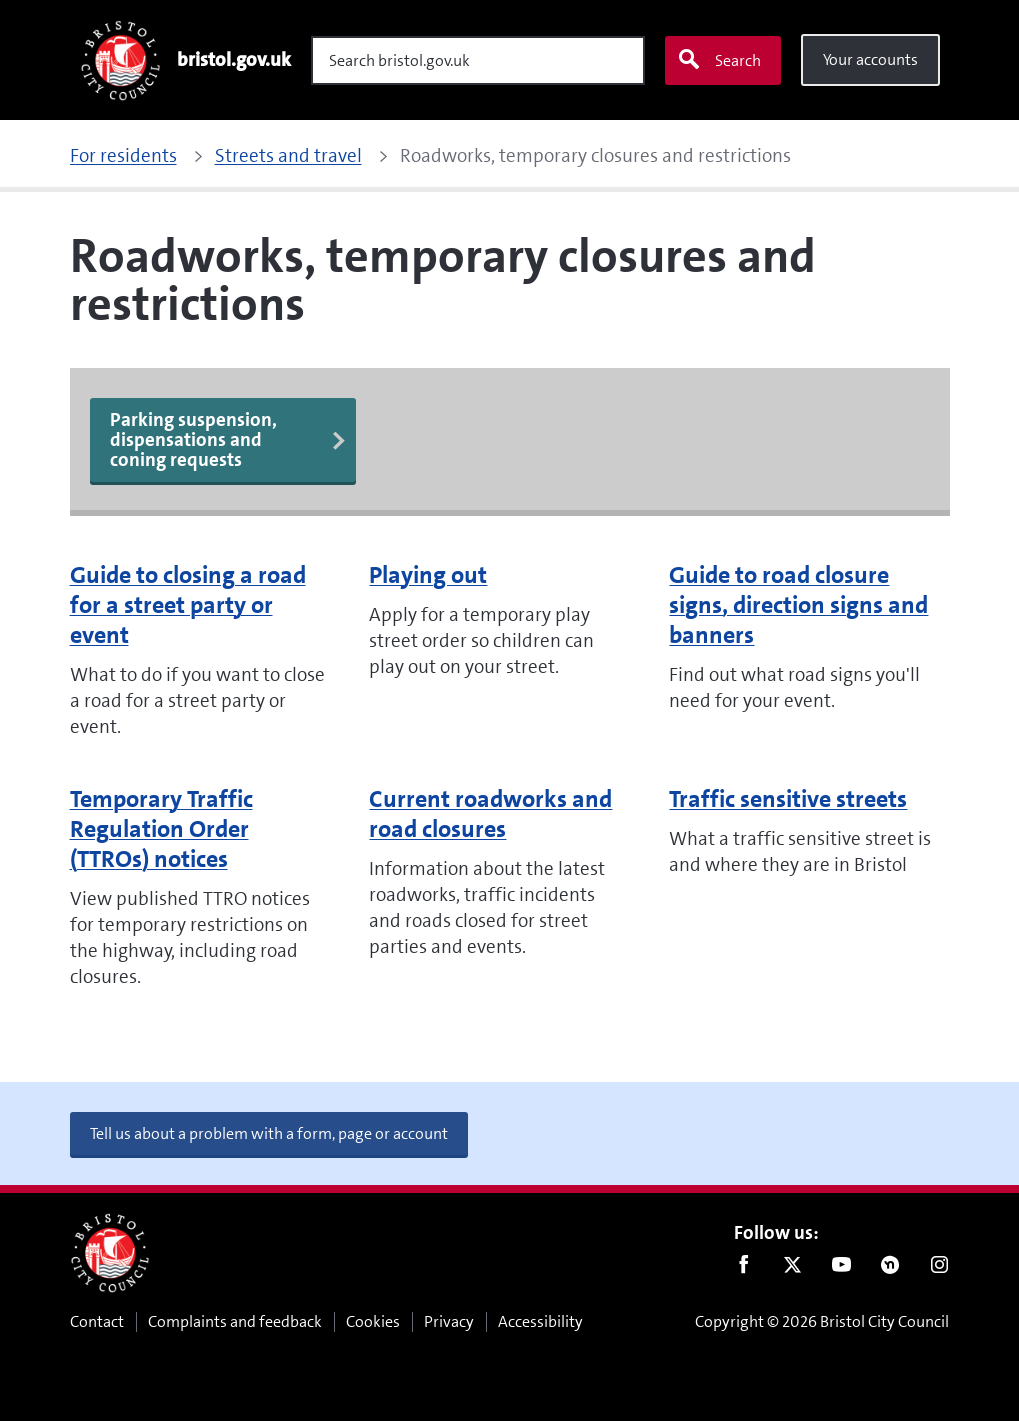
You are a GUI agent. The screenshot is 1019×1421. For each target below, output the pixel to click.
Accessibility (540, 1321)
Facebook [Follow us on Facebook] (743, 1269)
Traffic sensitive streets (788, 799)
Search (719, 60)
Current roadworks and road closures (490, 814)
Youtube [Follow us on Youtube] (841, 1269)
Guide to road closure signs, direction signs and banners (798, 605)
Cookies (373, 1321)
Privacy (449, 1321)
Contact (97, 1321)
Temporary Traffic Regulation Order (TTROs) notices (161, 829)
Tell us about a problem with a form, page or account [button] (269, 1133)
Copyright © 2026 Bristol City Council (822, 1321)
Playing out (428, 575)
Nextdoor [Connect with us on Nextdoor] (890, 1269)
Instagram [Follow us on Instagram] (939, 1269)
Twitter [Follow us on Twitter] (792, 1269)
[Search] (478, 60)
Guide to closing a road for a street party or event (188, 605)
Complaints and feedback (235, 1321)
